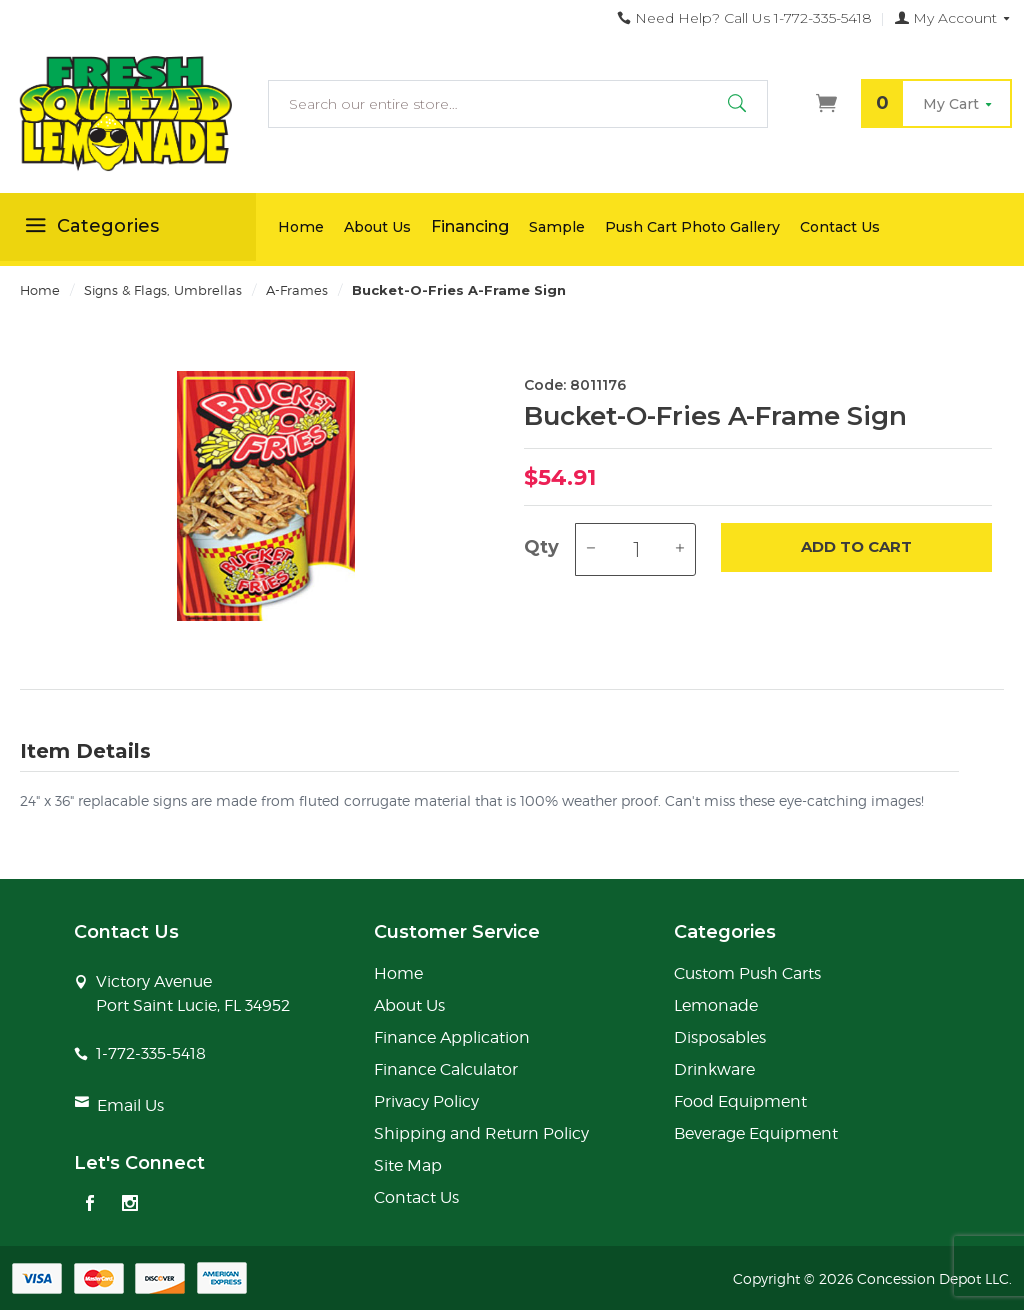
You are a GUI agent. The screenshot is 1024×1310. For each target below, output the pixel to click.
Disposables (720, 1037)
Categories (89, 229)
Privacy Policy (426, 1101)
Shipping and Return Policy (481, 1133)
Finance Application (452, 1037)
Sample (557, 227)
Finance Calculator (446, 1069)
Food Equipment (740, 1101)
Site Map (408, 1165)
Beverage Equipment (756, 1133)
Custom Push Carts (747, 973)
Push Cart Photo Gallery (692, 227)
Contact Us (840, 227)
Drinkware (714, 1069)
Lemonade (716, 1005)
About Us (377, 227)
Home (301, 227)
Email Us (130, 1105)
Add (856, 547)
